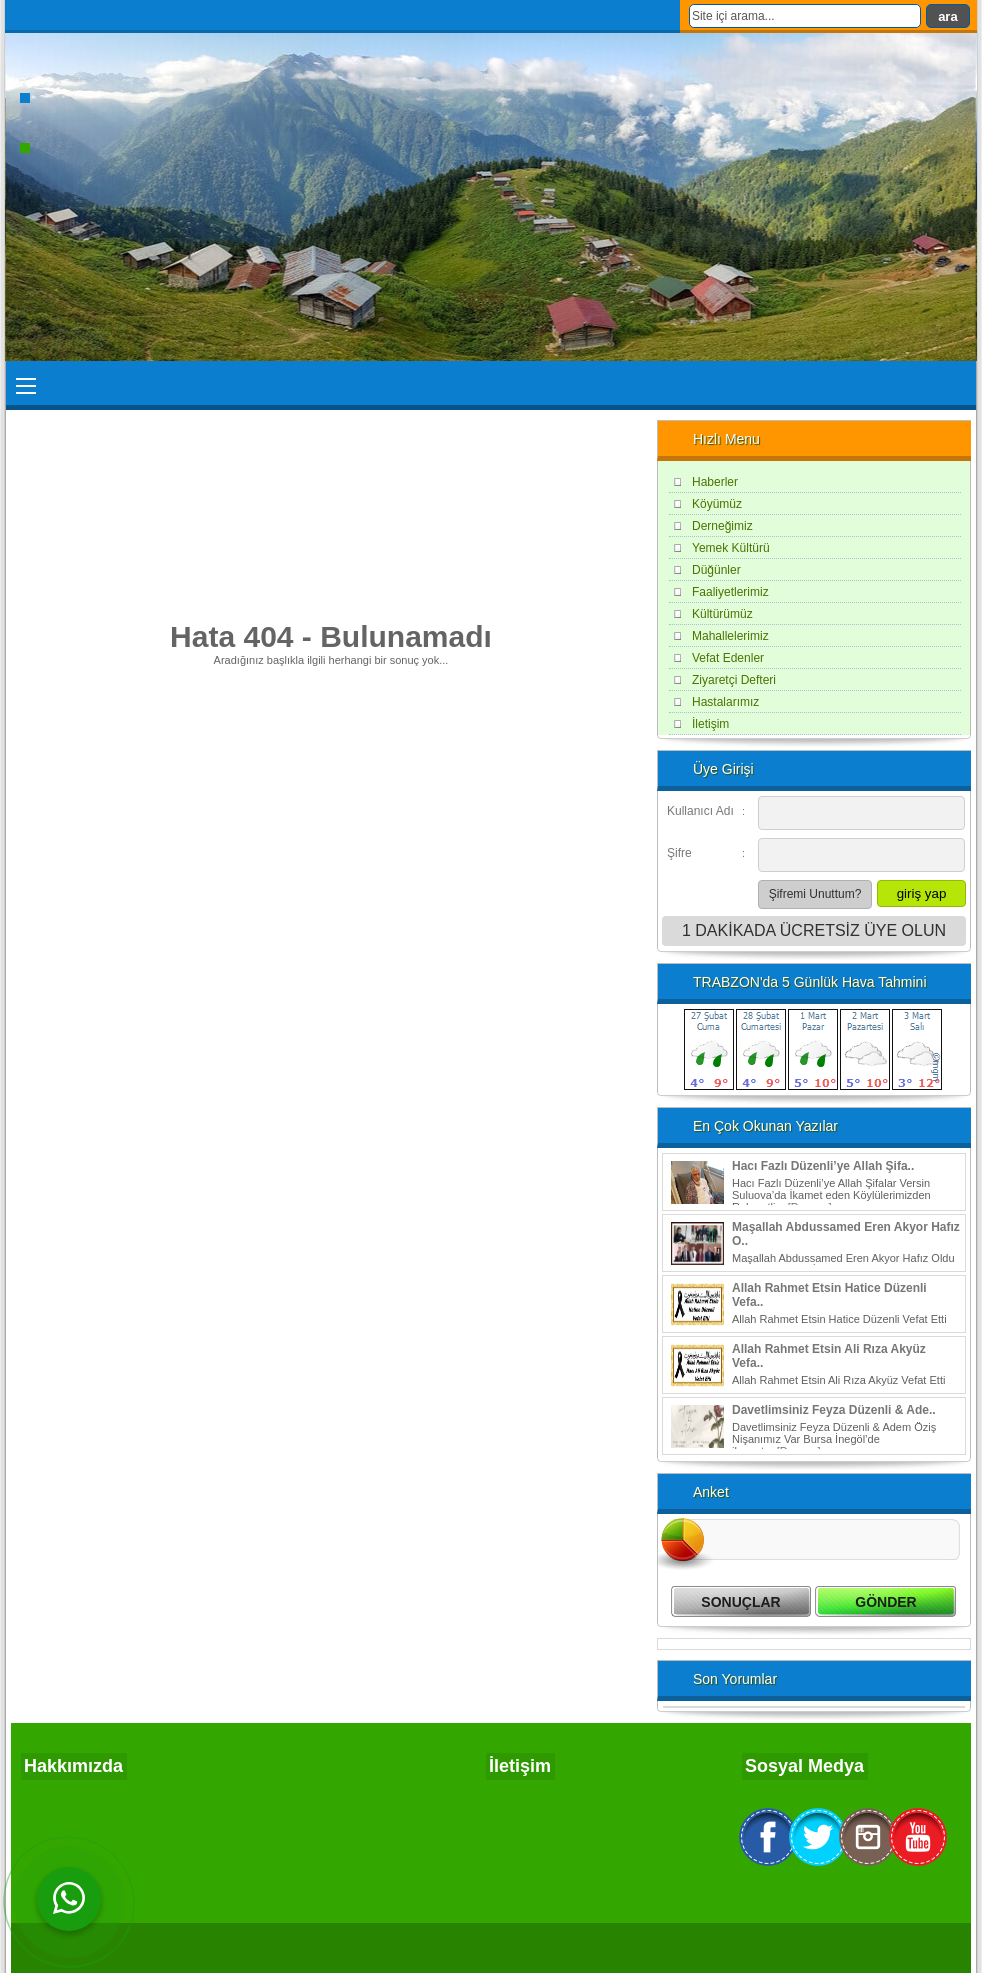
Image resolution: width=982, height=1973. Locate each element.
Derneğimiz (722, 526)
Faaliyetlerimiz (730, 592)
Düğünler (716, 570)
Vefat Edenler (728, 658)
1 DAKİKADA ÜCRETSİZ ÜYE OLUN (814, 930)
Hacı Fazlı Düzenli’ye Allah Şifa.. (823, 1166)
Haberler (715, 482)
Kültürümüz (722, 614)
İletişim (710, 724)
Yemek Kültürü (731, 548)
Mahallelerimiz (730, 636)
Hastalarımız (725, 702)
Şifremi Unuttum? (815, 894)
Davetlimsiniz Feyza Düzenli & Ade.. (834, 1410)
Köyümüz (717, 504)
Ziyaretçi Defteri (734, 680)
